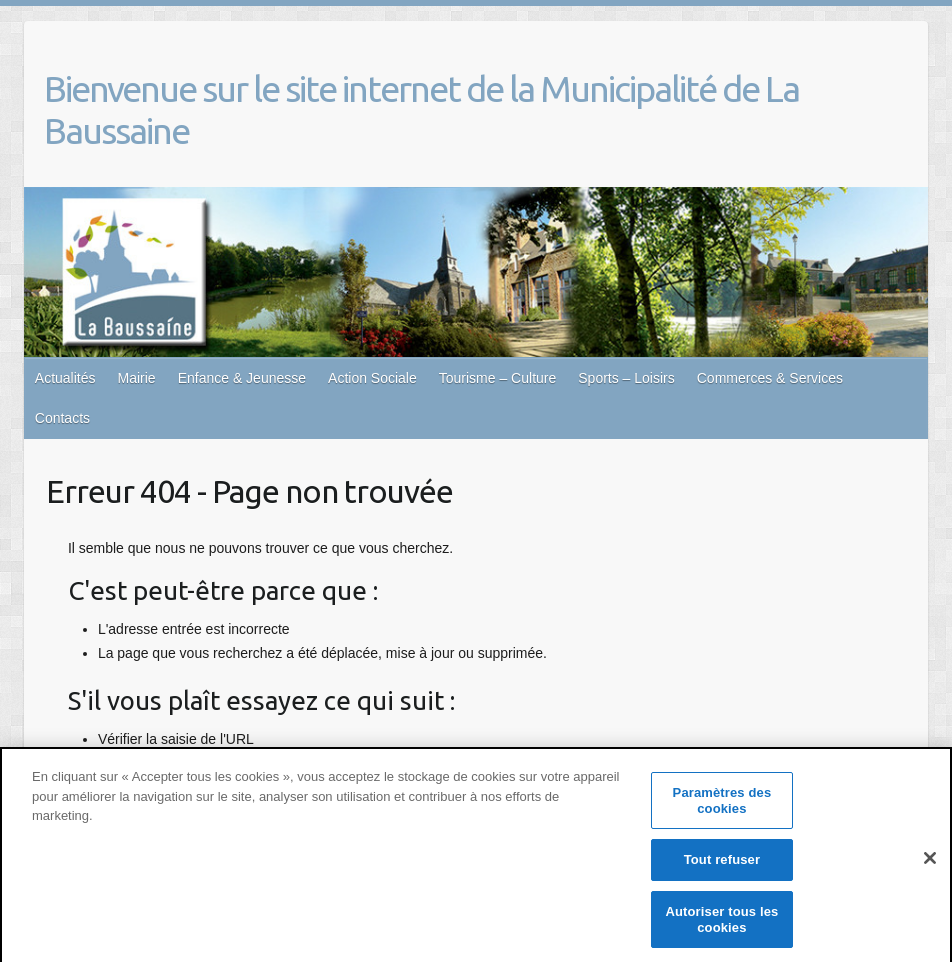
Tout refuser (722, 866)
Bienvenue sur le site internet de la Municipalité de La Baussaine (421, 109)
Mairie (137, 378)
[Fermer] (930, 864)
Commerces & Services (770, 378)
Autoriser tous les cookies (721, 926)
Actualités (65, 378)
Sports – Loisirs (626, 378)
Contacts (62, 418)
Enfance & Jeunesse (242, 378)
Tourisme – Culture (498, 378)
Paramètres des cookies (722, 807)
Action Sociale (372, 378)
